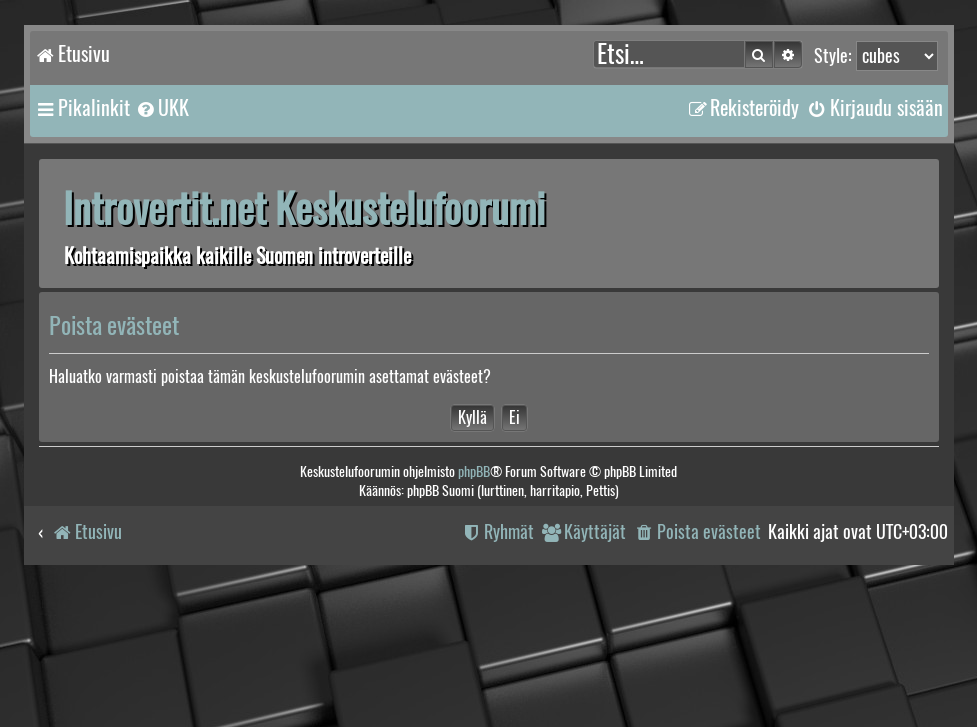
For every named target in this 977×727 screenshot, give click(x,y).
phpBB (474, 471)
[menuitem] (162, 108)
